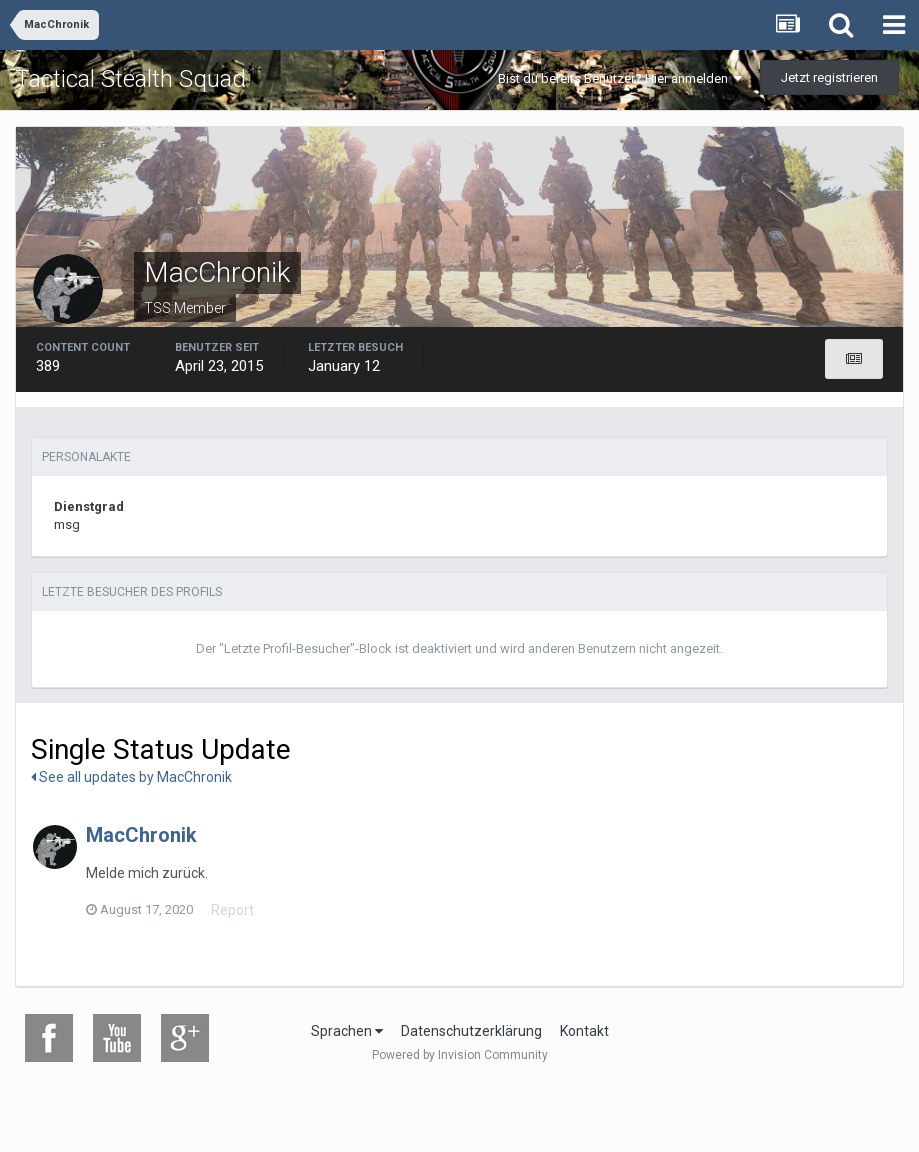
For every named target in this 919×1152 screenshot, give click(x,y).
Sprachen (347, 1031)
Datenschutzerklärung (471, 1031)
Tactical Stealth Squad (130, 79)
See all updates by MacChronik (131, 777)
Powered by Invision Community (460, 1055)
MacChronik (141, 835)
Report (232, 910)
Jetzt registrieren (829, 77)
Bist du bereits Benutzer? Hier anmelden (620, 78)
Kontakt (584, 1031)
